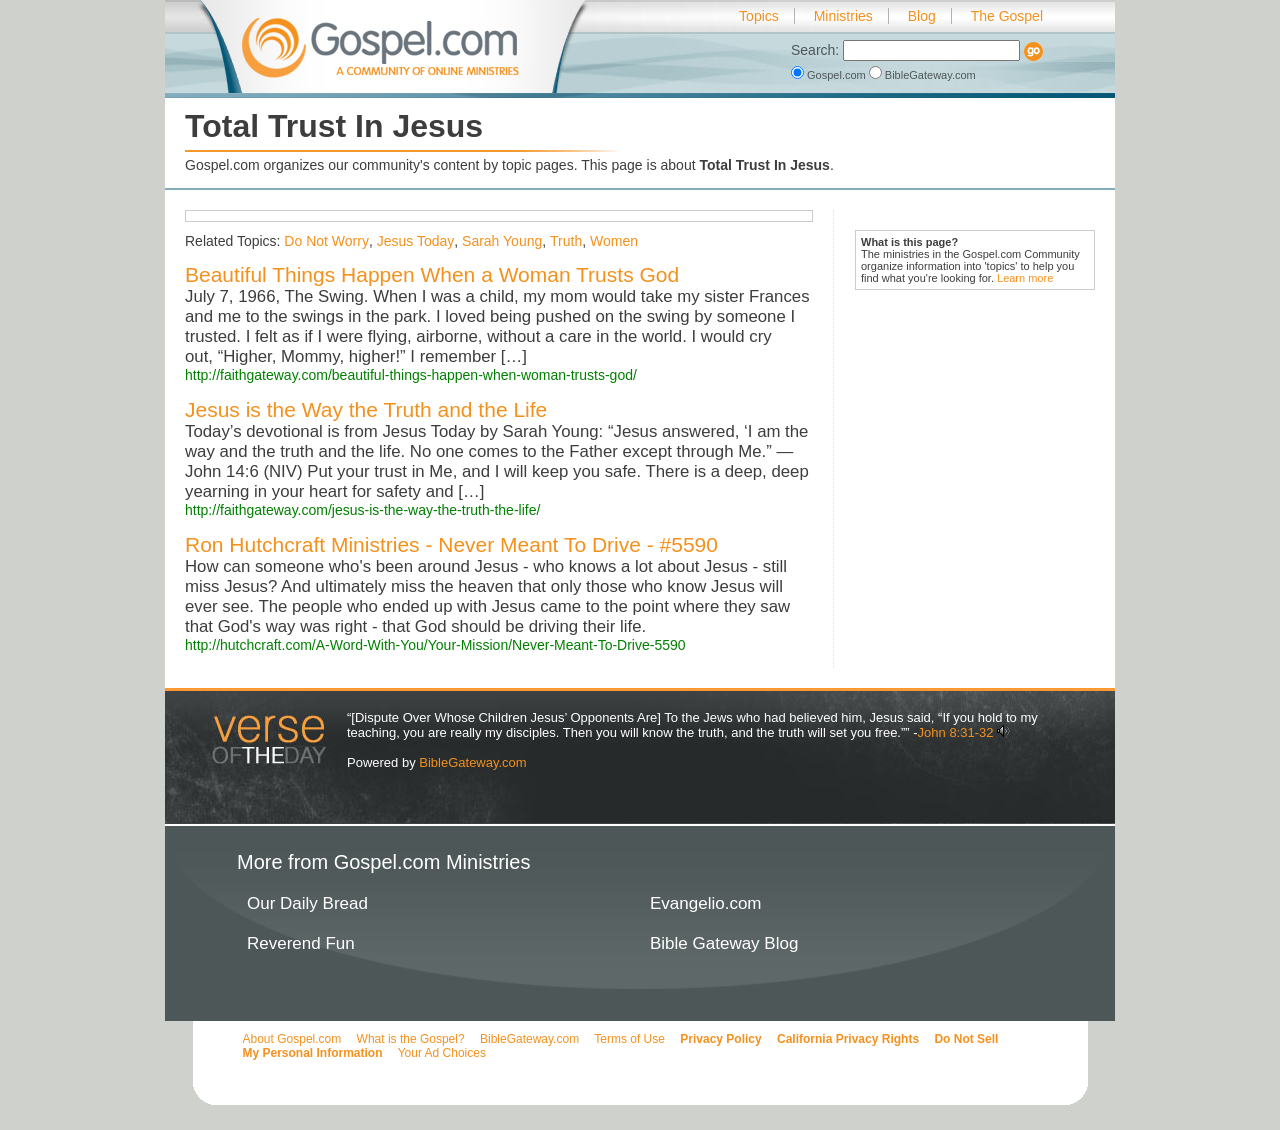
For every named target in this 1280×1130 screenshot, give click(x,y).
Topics (759, 16)
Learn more (1025, 278)
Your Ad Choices (442, 1053)
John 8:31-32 (956, 732)
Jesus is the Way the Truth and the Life (366, 409)
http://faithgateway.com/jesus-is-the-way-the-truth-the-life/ (362, 510)
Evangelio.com (706, 903)
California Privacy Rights (848, 1039)
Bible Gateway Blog (724, 943)
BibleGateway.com (922, 75)
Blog (922, 16)
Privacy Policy (720, 1039)
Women (614, 241)
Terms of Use (629, 1039)
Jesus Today (416, 241)
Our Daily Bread (307, 903)
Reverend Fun (301, 943)
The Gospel (1007, 16)
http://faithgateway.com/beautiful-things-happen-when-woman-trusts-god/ (411, 375)
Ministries (843, 16)
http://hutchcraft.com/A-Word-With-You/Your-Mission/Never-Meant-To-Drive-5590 (435, 645)
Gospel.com (830, 75)
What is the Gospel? (411, 1039)
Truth (566, 241)
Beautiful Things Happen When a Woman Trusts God (432, 274)
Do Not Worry (326, 241)
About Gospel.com (292, 1039)
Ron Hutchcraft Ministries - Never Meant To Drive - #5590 (451, 544)
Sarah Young (502, 241)
